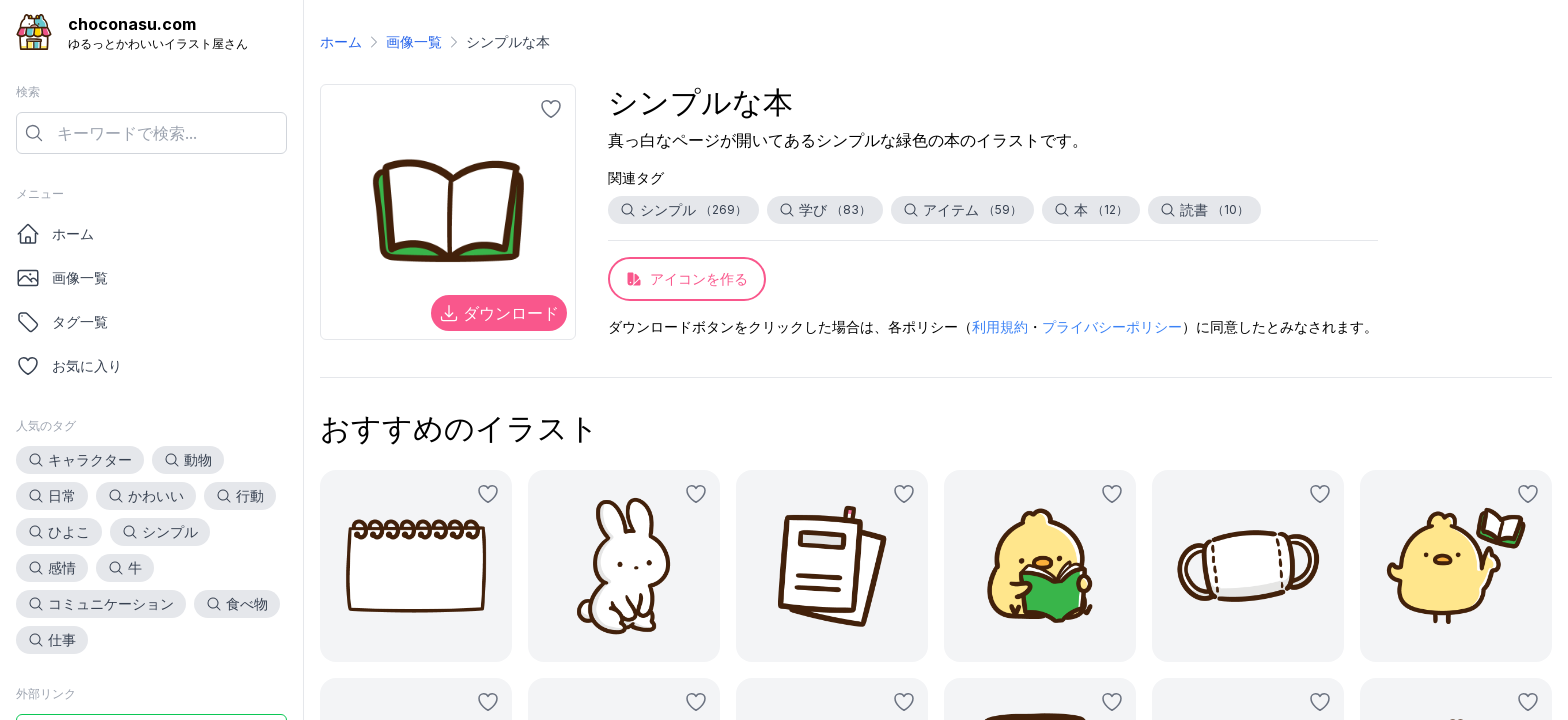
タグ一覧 (62, 322)
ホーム (55, 234)
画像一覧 (62, 278)
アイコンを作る (687, 278)
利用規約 (1000, 326)
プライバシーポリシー (1112, 326)
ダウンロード (499, 313)
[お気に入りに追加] (551, 109)
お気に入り (69, 366)
